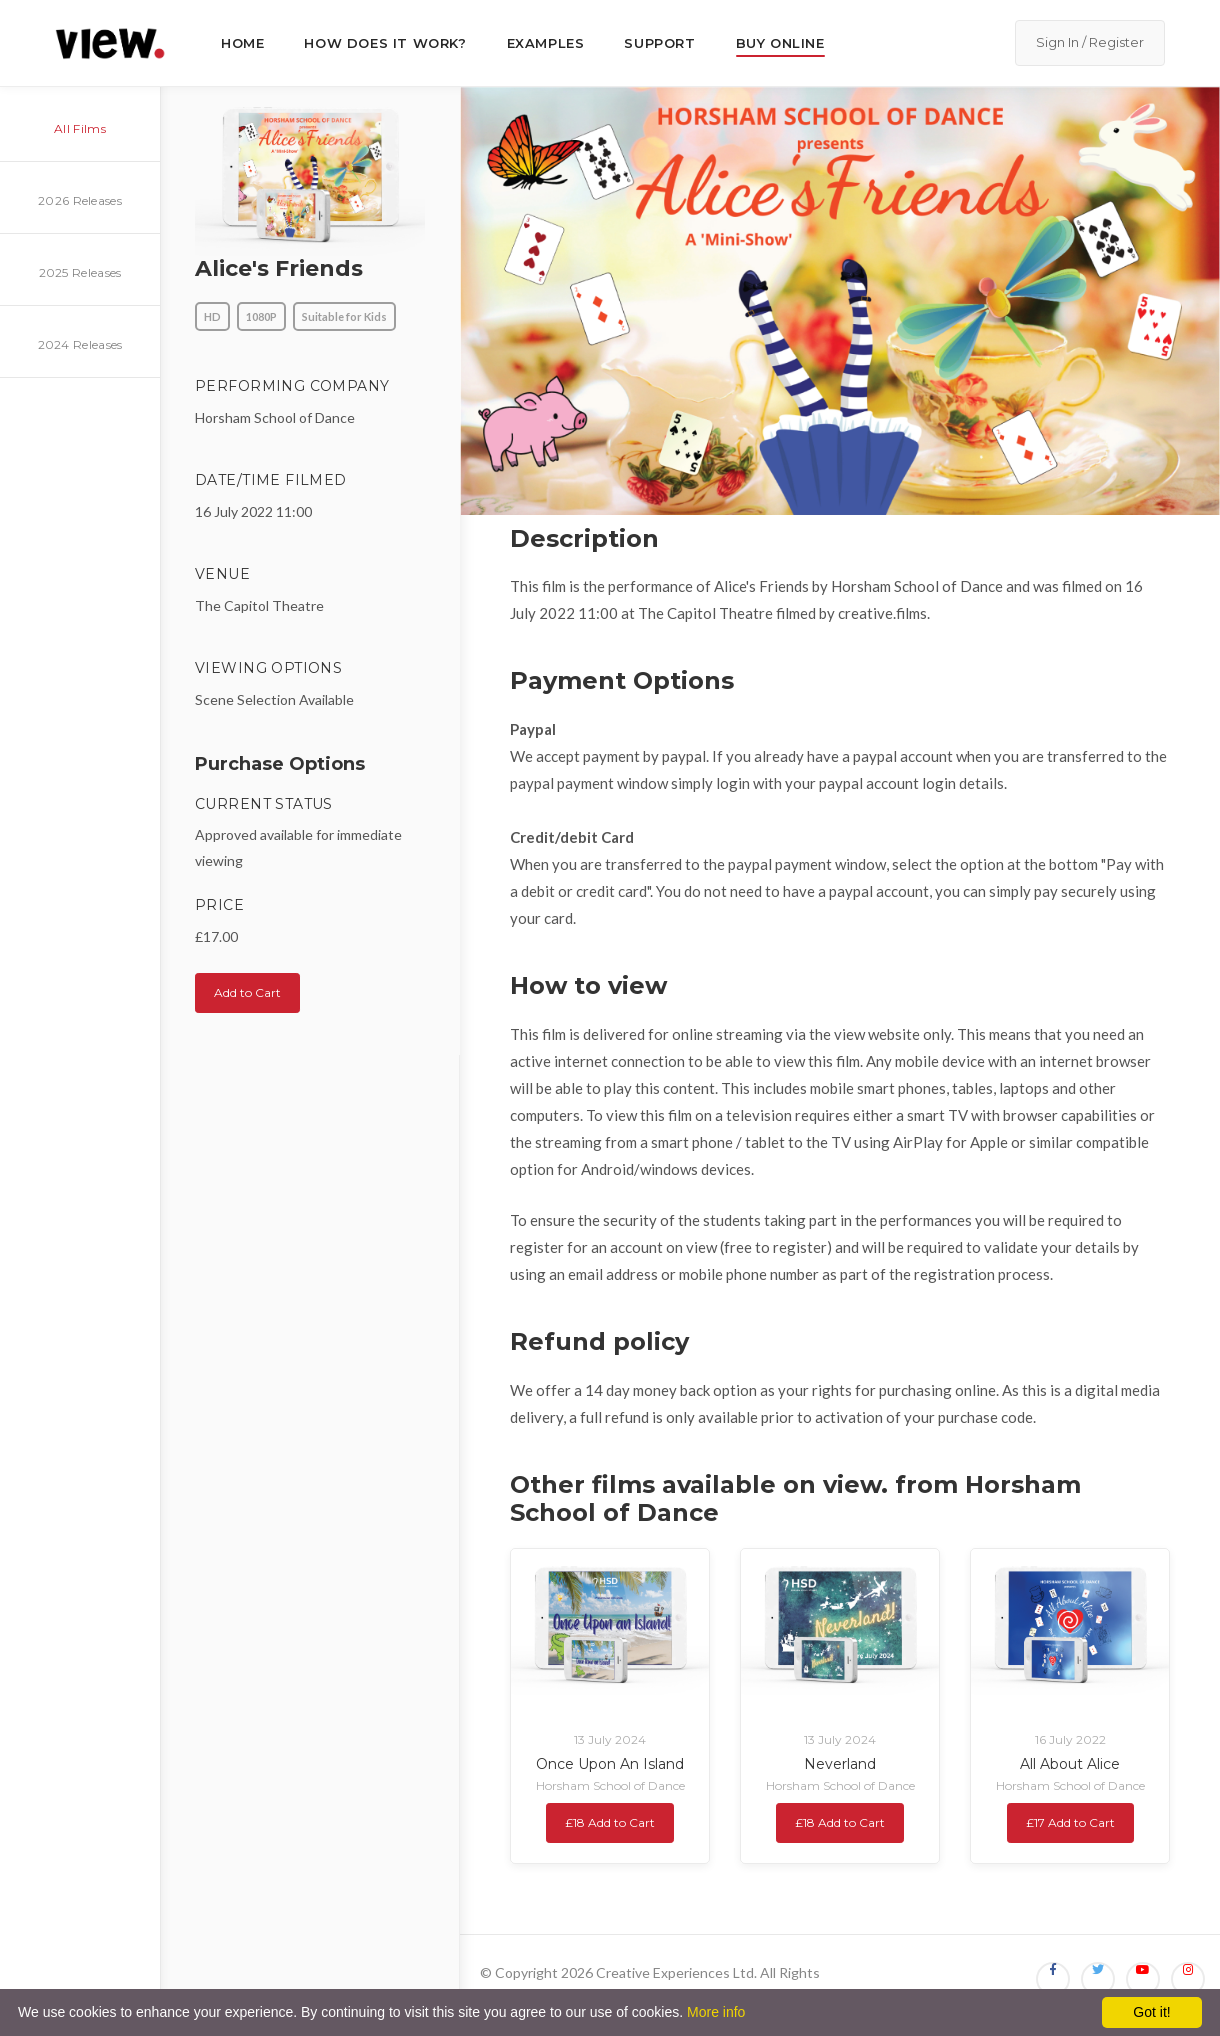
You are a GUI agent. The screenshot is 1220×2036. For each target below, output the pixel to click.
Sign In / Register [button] (1090, 42)
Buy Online (780, 43)
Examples (546, 43)
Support (659, 43)
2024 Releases (80, 344)
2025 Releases (80, 272)
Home (242, 43)
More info (716, 2012)
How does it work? (385, 43)
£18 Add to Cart (610, 1822)
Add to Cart (247, 992)
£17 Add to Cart (1070, 1822)
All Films (80, 128)
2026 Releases (80, 200)
